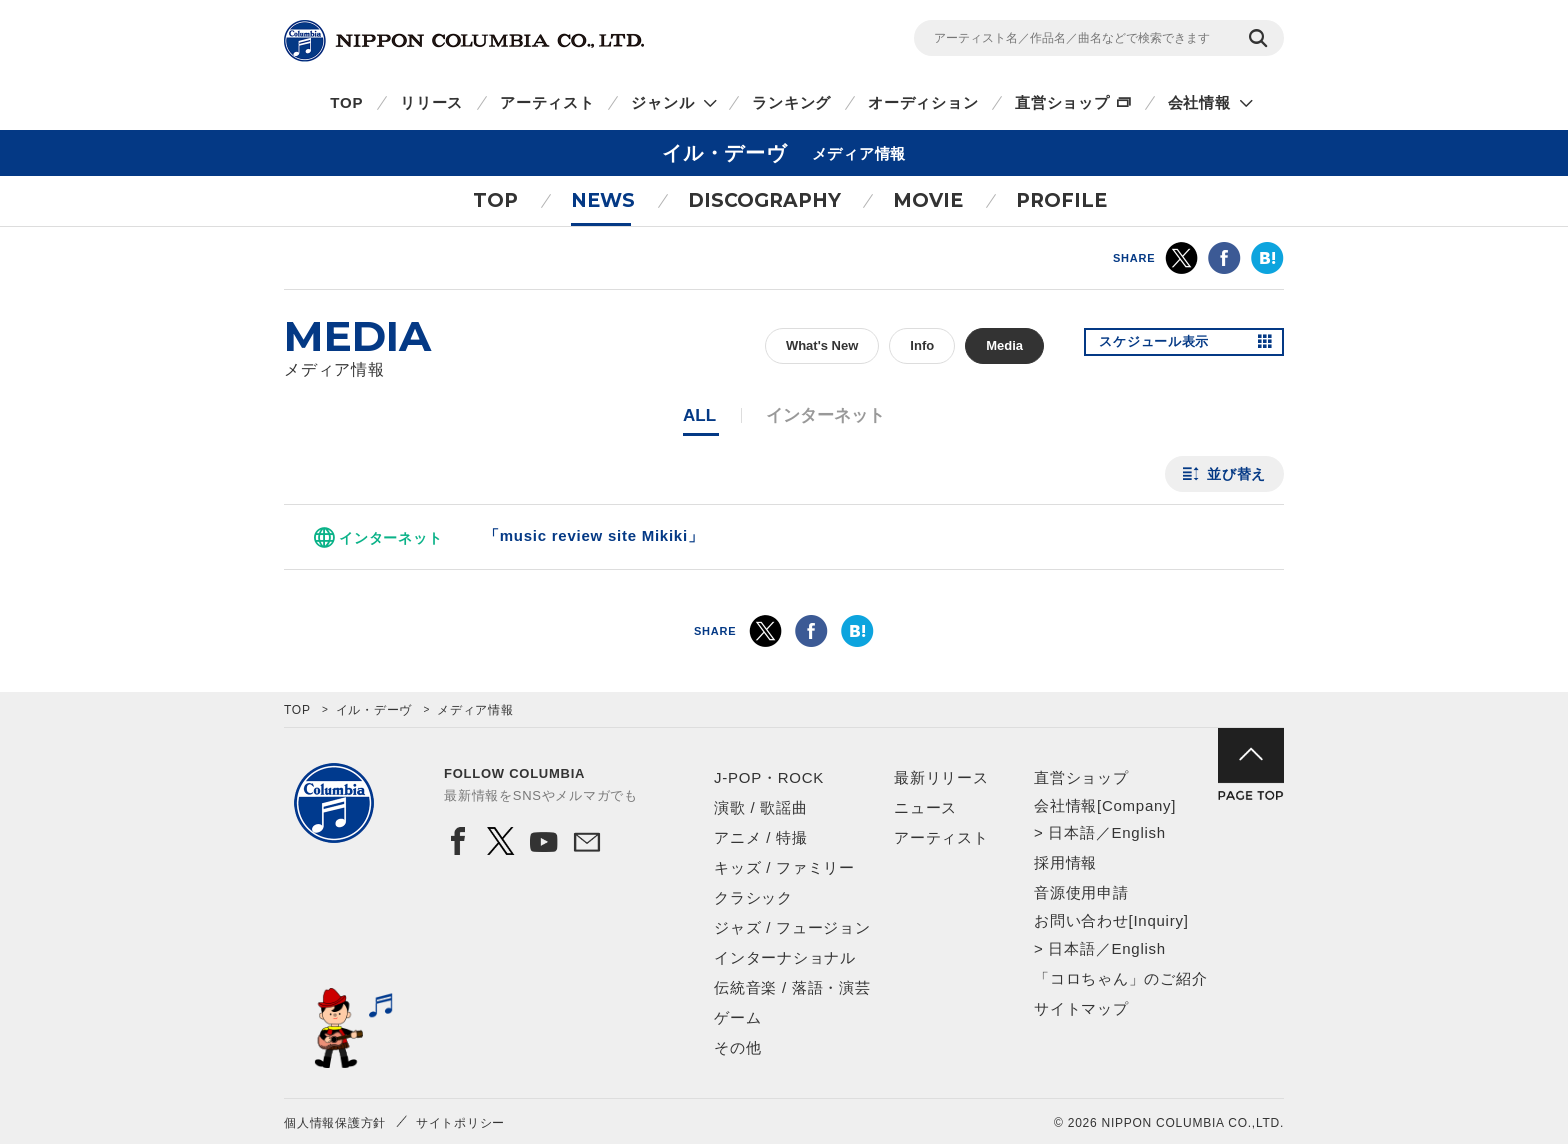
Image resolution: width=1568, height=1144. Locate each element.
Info (922, 345)
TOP (346, 102)
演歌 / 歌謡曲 (761, 807)
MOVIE (928, 200)
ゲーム (737, 1017)
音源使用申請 (1081, 892)
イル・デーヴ (374, 710)
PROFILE (1061, 200)
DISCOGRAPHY (764, 200)
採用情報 (1065, 862)
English (1138, 832)
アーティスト (547, 102)
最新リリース (941, 777)
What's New (822, 345)
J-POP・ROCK (769, 777)
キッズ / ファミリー (784, 867)
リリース (431, 102)
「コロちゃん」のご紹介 (1120, 978)
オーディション (923, 102)
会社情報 (1199, 102)
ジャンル (662, 102)
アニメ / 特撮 (761, 837)
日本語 (1071, 832)
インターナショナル (785, 957)
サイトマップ (1081, 1008)
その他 (737, 1047)
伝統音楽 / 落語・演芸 (792, 987)
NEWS (603, 200)
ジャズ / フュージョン (792, 927)
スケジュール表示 (1162, 346)
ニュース (925, 807)
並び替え (1236, 474)
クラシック (753, 897)
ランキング (791, 102)
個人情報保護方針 (335, 1123)
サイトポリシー (460, 1123)
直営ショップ (1062, 102)
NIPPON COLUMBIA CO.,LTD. (464, 41)
